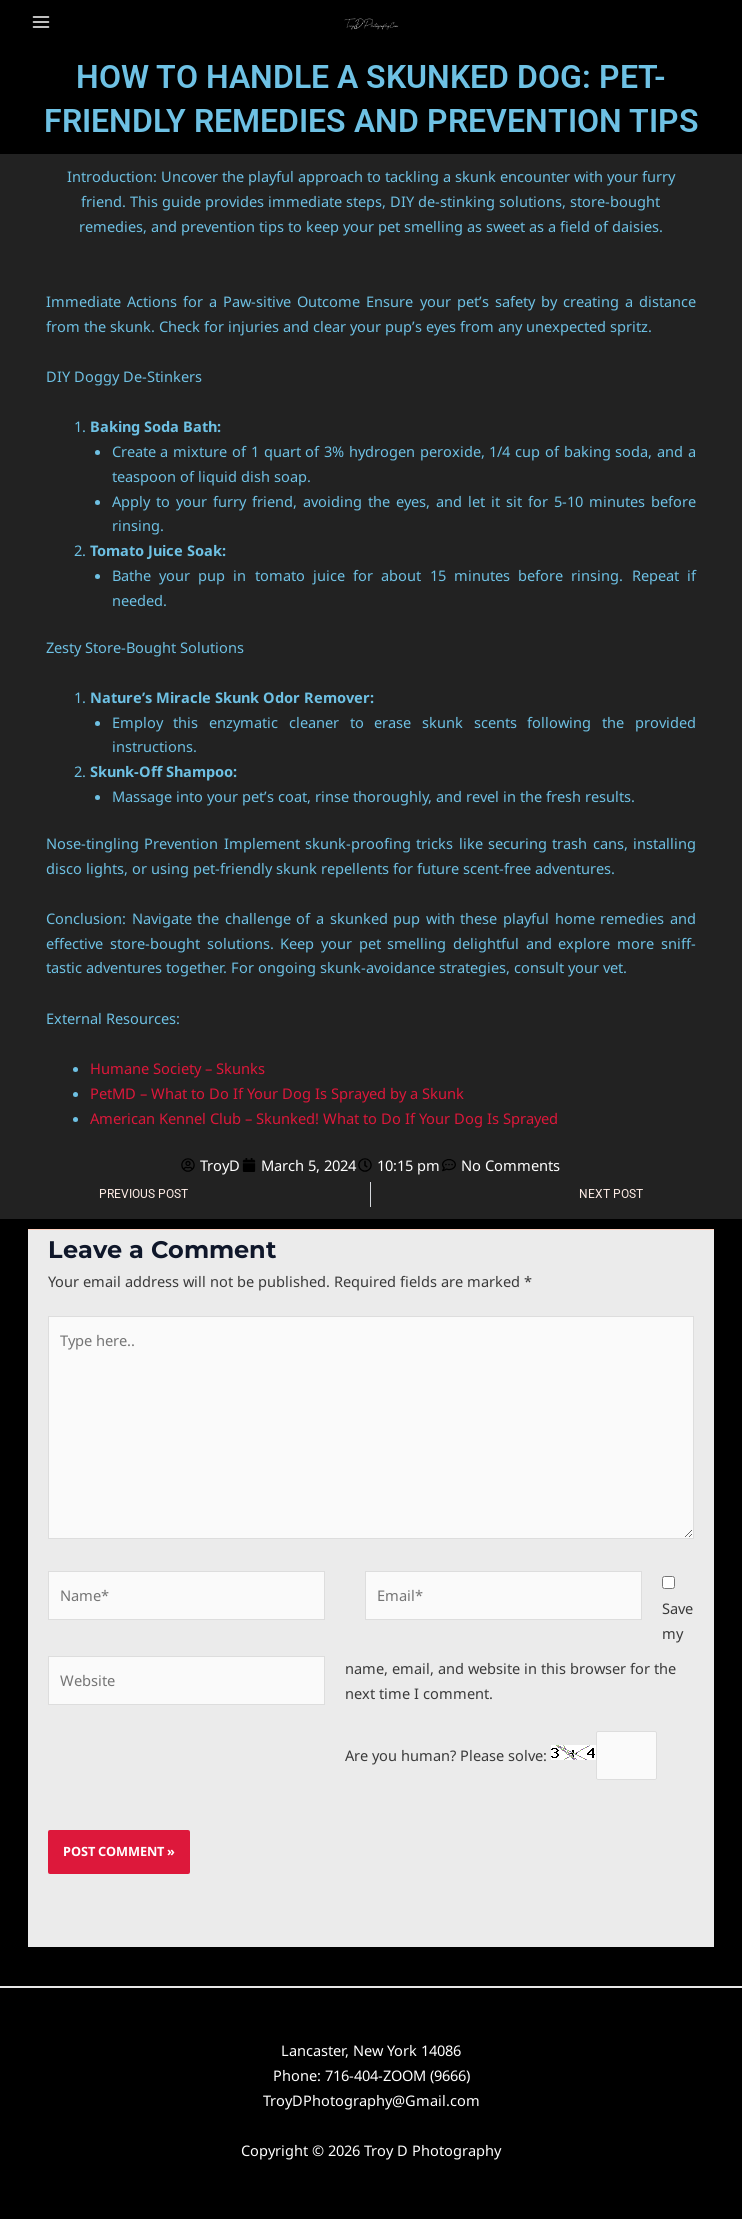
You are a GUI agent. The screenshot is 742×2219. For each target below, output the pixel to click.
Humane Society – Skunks (177, 1067)
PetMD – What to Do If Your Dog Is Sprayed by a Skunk (277, 1092)
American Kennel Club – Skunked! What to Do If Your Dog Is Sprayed (324, 1117)
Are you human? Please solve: (501, 1751)
